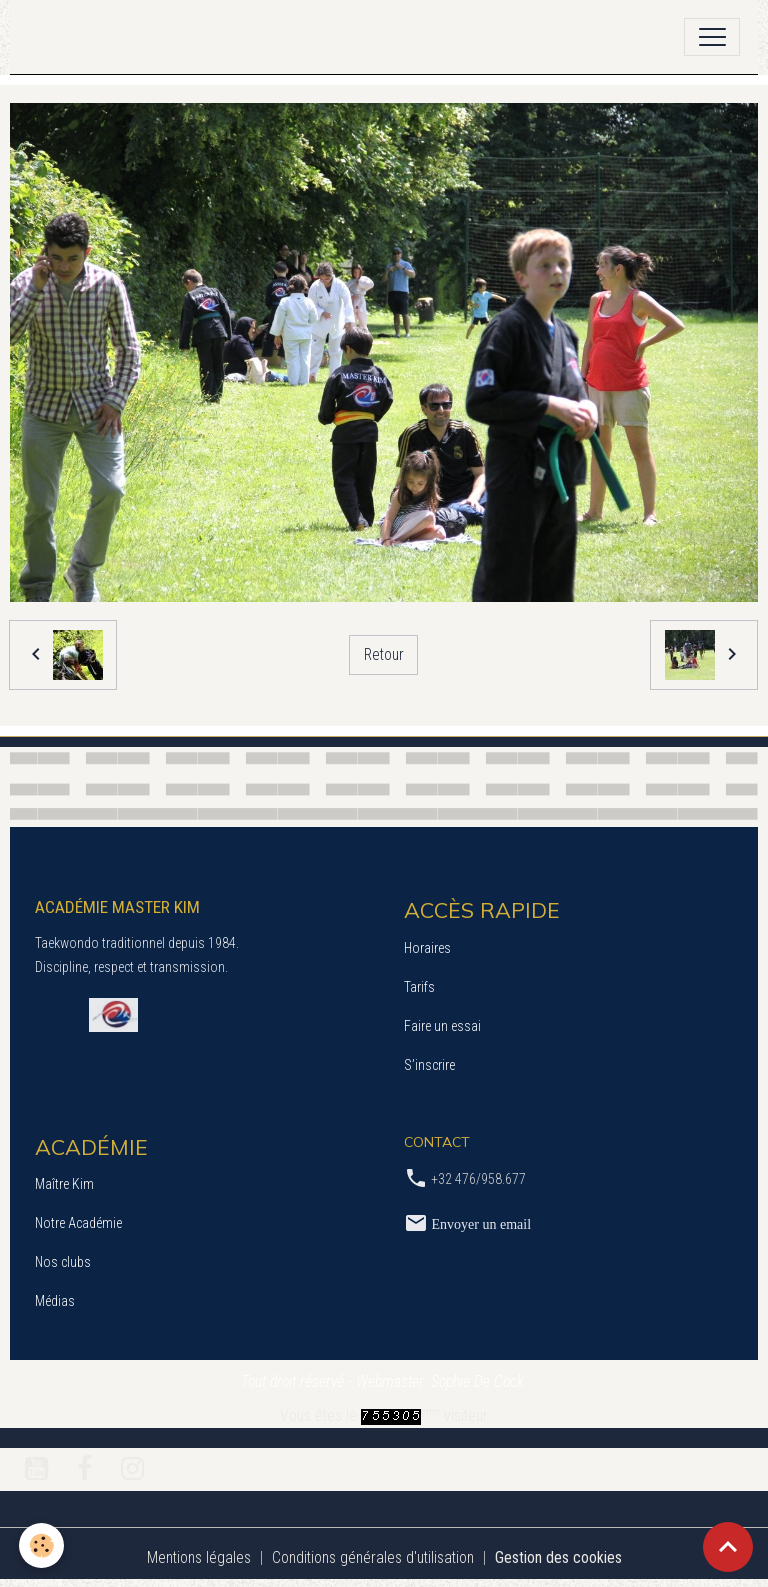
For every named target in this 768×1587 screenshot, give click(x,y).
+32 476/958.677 (478, 1179)
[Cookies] (42, 1545)
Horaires (427, 948)
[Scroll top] (728, 1547)
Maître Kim (64, 1184)
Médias (55, 1301)
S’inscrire (429, 1065)
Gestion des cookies (558, 1557)
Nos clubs (63, 1262)
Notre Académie (78, 1223)
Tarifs (419, 987)
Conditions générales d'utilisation (373, 1557)
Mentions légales (199, 1557)
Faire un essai (442, 1026)
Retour (384, 654)
